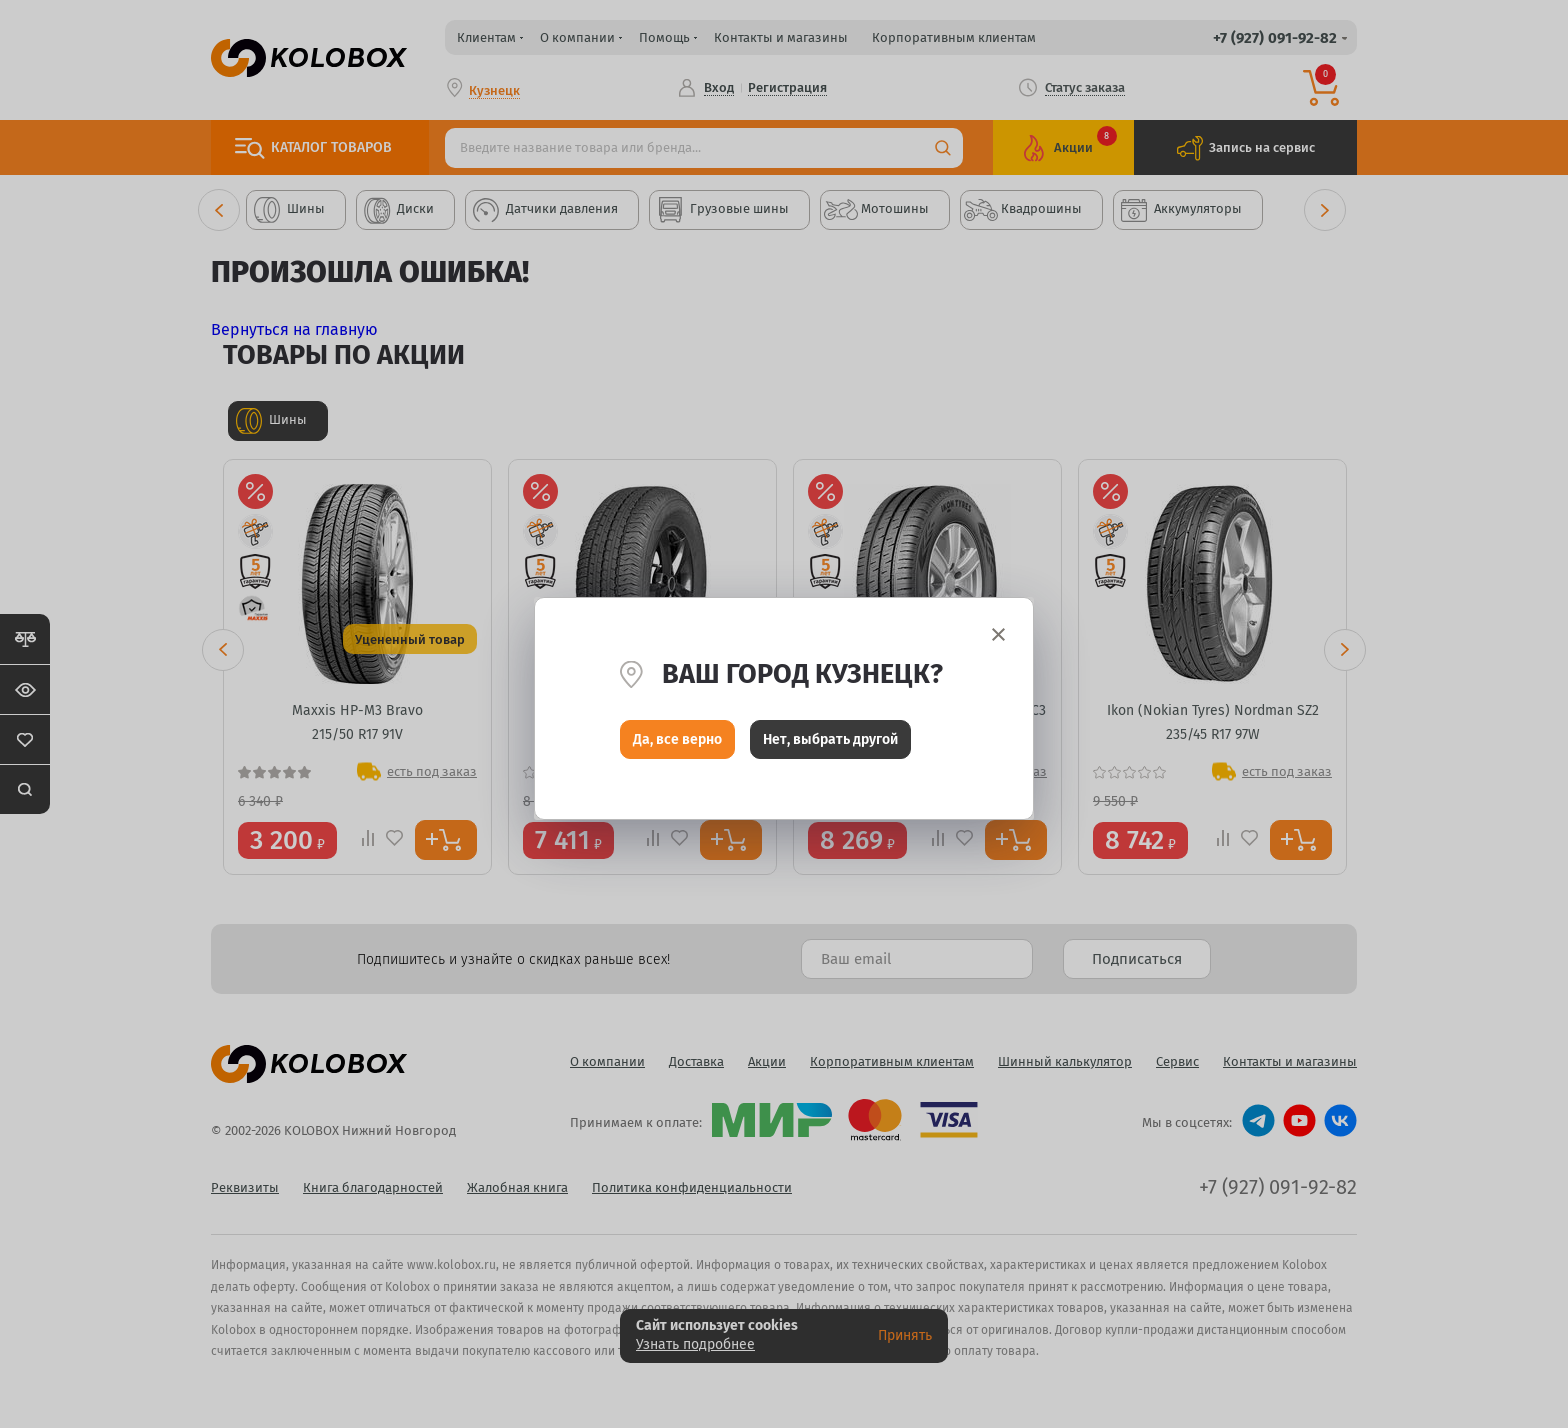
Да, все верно (677, 744)
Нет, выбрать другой (830, 744)
